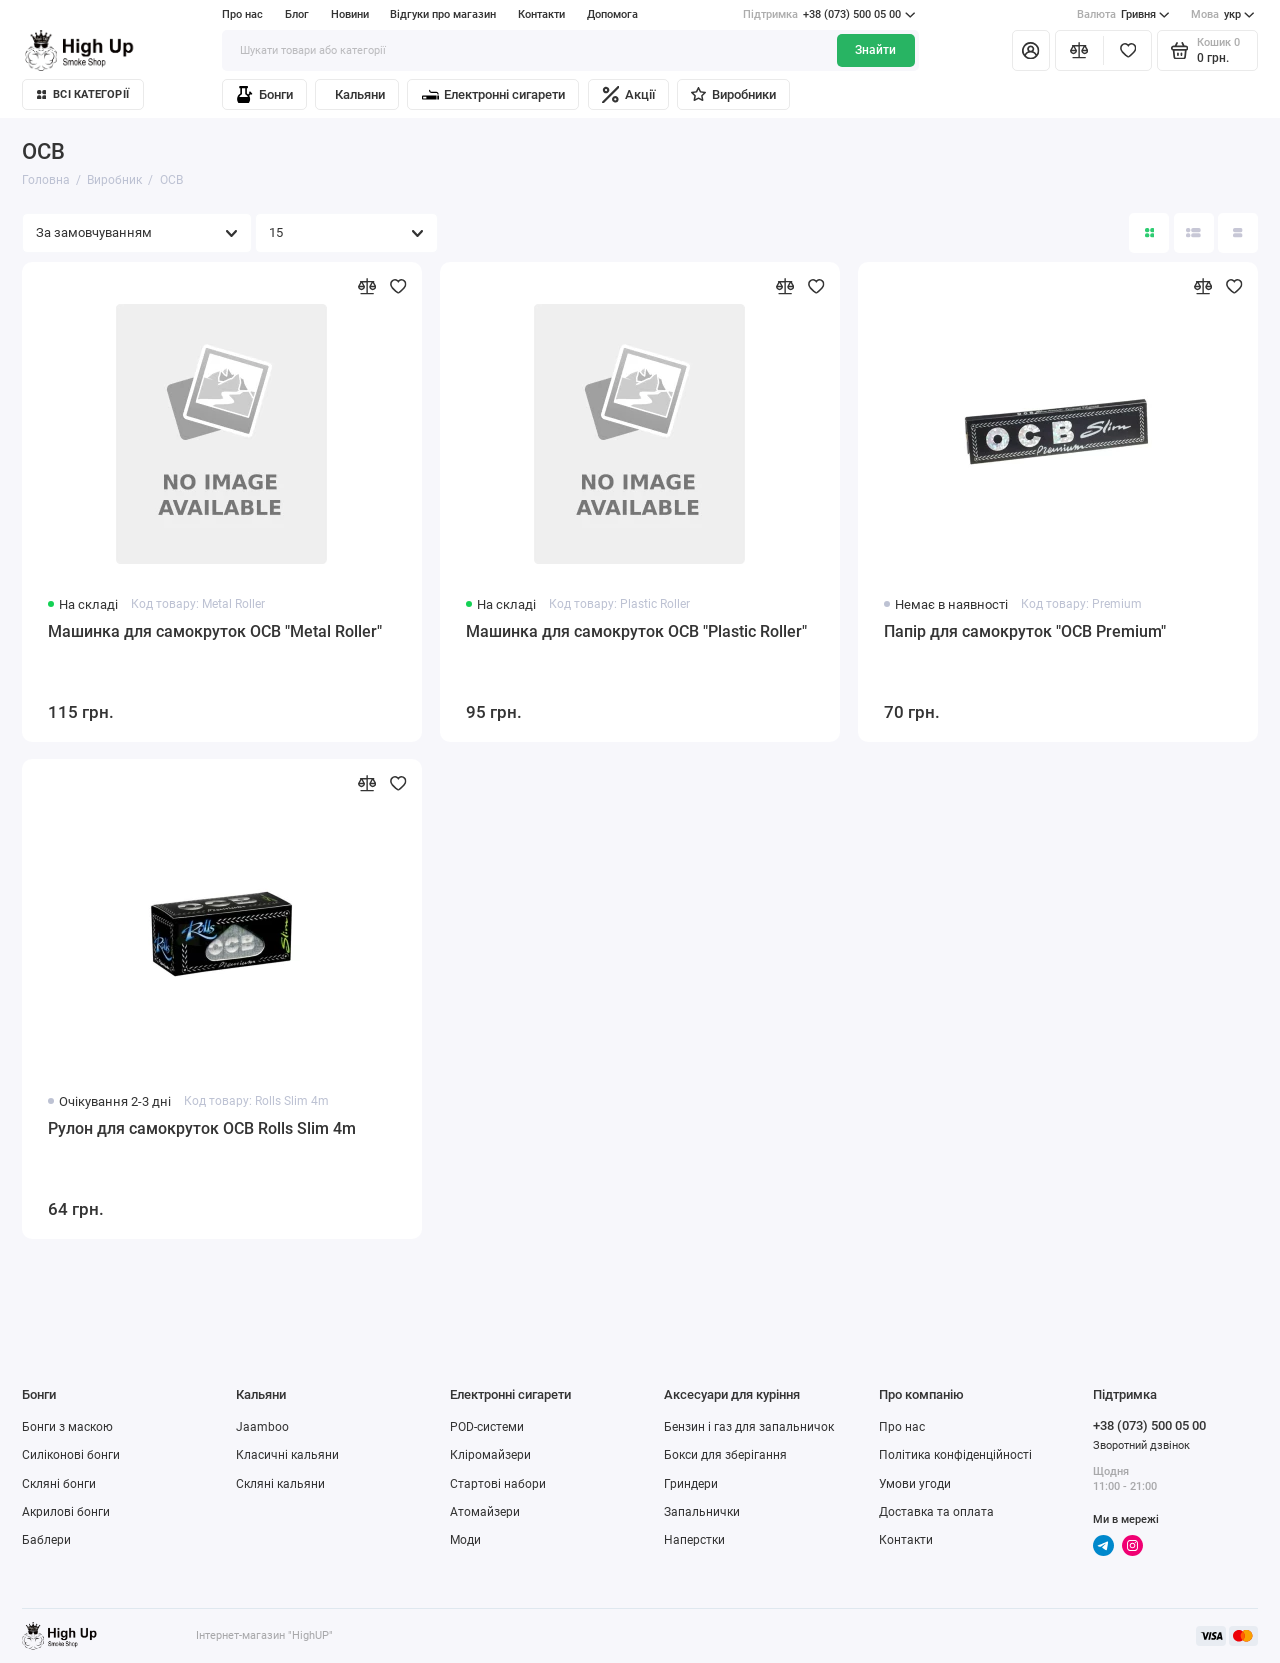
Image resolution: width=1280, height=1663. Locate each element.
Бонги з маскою (67, 1427)
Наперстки (694, 1540)
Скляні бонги (59, 1484)
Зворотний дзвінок (1141, 1445)
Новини (350, 14)
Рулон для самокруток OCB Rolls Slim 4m (202, 1128)
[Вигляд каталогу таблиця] (1238, 233)
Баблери (46, 1540)
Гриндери (691, 1484)
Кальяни (360, 94)
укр (1223, 15)
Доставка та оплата (936, 1512)
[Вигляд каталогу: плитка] (1149, 233)
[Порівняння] (1079, 50)
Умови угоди (915, 1484)
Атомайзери (485, 1512)
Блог (297, 14)
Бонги (264, 94)
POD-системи (487, 1427)
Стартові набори (498, 1484)
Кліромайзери (490, 1455)
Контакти (541, 14)
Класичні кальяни (287, 1455)
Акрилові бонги (66, 1512)
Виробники (733, 94)
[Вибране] (1127, 50)
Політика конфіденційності (955, 1455)
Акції (628, 94)
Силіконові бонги (71, 1455)
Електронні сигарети (494, 94)
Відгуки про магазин (443, 14)
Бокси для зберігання (725, 1455)
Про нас (242, 14)
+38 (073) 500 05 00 (829, 15)
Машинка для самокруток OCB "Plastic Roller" (636, 631)
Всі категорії (83, 94)
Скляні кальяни (280, 1484)
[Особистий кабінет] (1031, 50)
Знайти (875, 50)
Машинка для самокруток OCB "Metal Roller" (215, 631)
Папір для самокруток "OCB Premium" (1025, 631)
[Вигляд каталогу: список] (1194, 233)
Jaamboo (262, 1427)
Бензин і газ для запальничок (749, 1427)
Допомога (612, 14)
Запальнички (702, 1512)
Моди (465, 1540)
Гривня (1123, 15)
